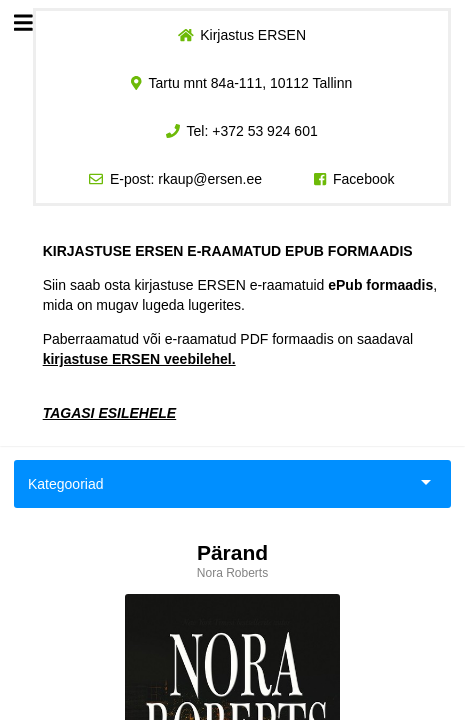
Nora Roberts (232, 573)
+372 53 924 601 (265, 131)
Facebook (363, 179)
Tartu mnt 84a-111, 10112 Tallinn (251, 83)
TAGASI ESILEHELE (110, 413)
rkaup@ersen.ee (210, 179)
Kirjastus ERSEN (253, 35)
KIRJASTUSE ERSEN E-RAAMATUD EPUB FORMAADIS (228, 251)
